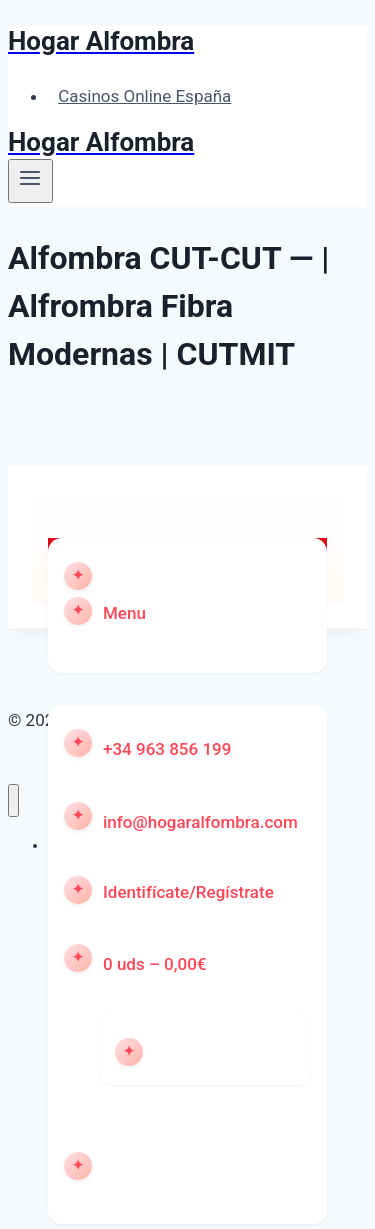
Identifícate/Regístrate (188, 892)
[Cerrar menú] (13, 800)
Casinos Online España (144, 96)
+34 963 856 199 (167, 749)
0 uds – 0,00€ (155, 964)
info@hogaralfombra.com (200, 822)
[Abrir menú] (30, 181)
